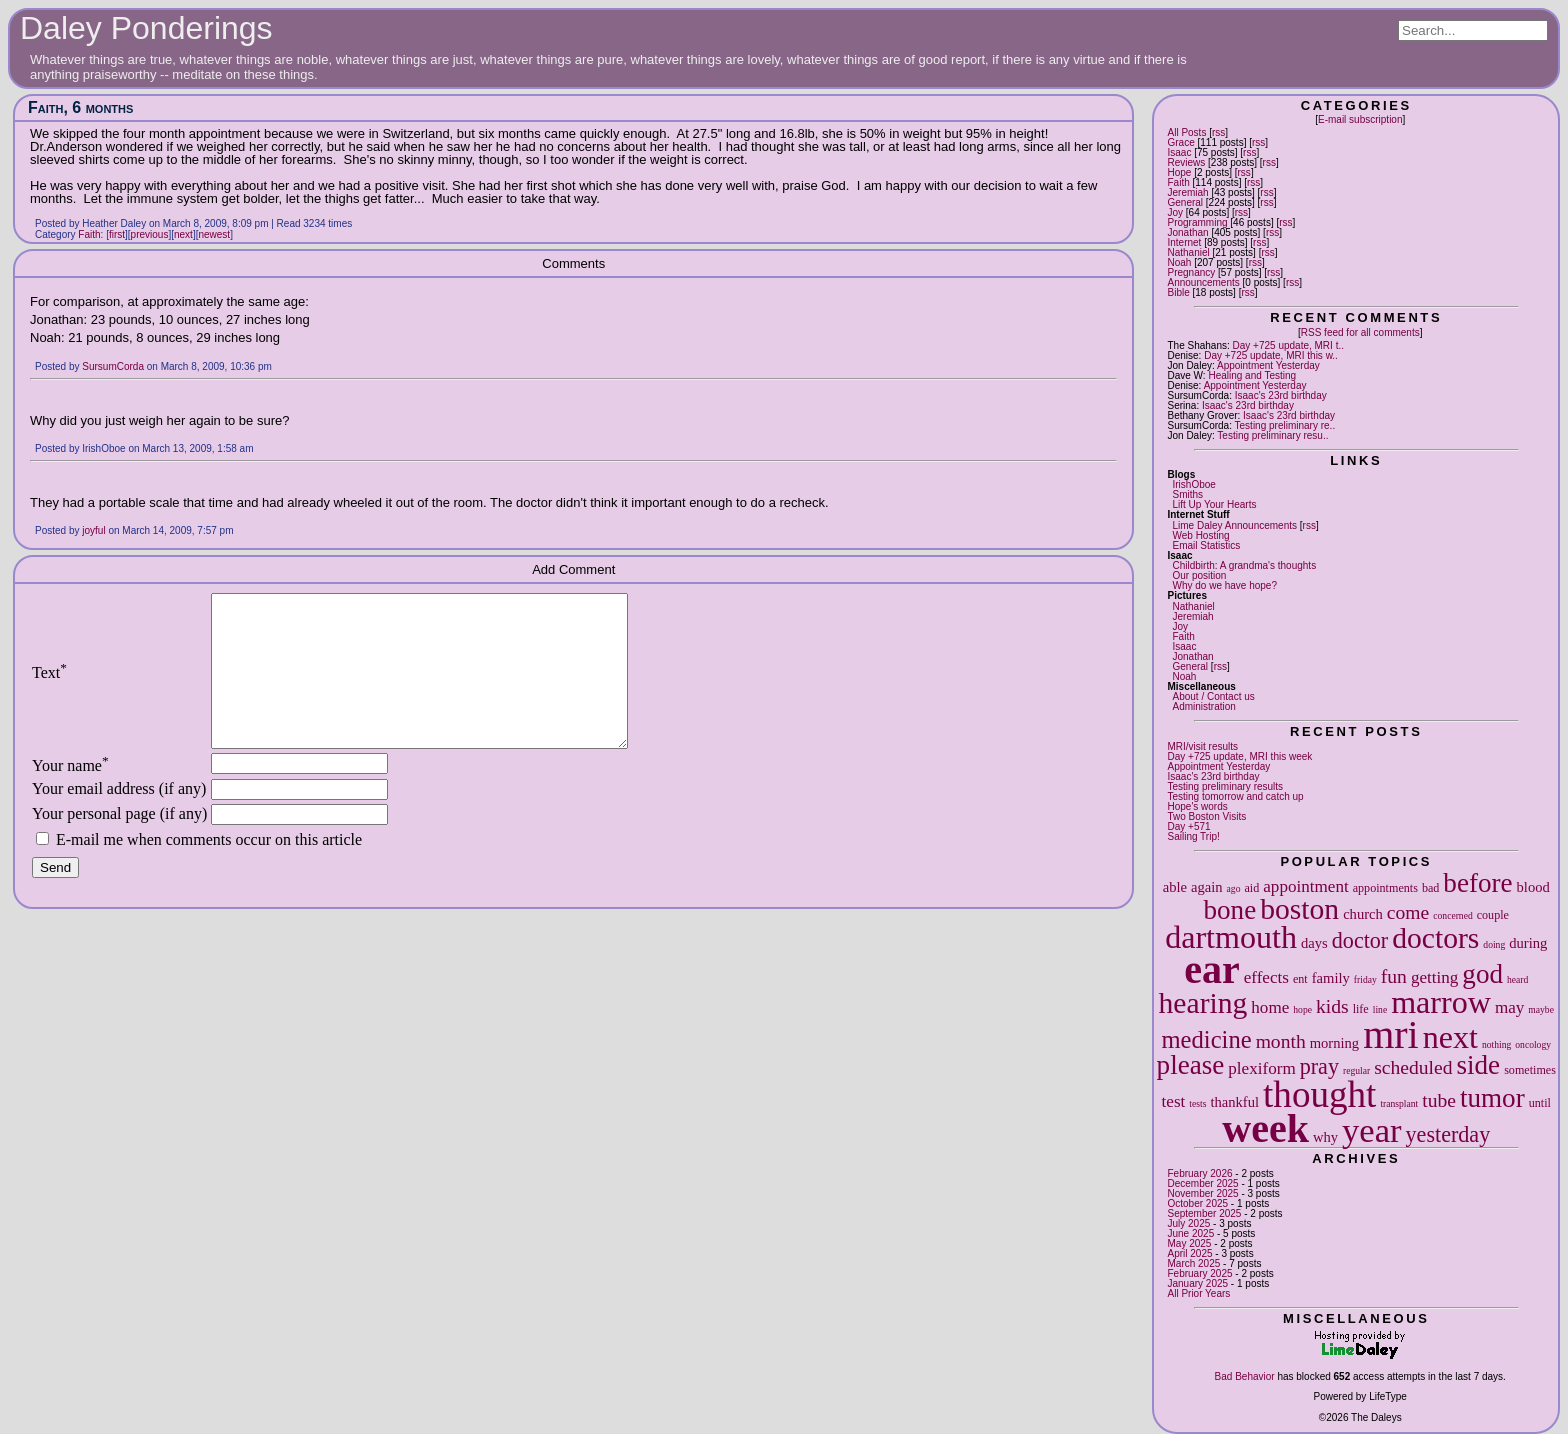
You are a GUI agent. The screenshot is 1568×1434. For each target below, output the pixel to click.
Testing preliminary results (1225, 786)
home (1270, 1007)
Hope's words (1197, 806)
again (1207, 887)
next (1450, 1037)
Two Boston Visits (1206, 816)
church (1363, 914)
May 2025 (1189, 1243)
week (1265, 1128)
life (1361, 1009)
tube (1439, 1100)
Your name (70, 795)
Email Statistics (1206, 545)
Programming (1197, 222)
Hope (1179, 172)
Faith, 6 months (80, 107)
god (1482, 974)
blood (1533, 887)
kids (1332, 1006)
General (1185, 202)
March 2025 (1193, 1263)
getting (1434, 977)
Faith (1178, 182)
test (1174, 1101)
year (1372, 1130)
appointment (1305, 886)
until (1540, 1103)
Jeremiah (1187, 192)
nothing (1496, 1044)
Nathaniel (1188, 252)
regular (1356, 1070)
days (1314, 943)
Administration (1203, 706)
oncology (1533, 1044)
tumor (1492, 1098)
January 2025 (1197, 1283)
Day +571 (1188, 826)
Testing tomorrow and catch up (1235, 796)
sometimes (1530, 1070)
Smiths (1187, 494)
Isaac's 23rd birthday (1281, 395)
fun (1394, 976)
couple (1493, 915)
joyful (93, 530)
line (1380, 1009)
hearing (1203, 1003)
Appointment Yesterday (1268, 365)
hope (1302, 1009)
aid (1251, 888)
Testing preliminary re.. (1285, 425)
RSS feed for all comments (1360, 332)
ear (1212, 969)
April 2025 (1189, 1253)
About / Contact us (1213, 696)
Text (49, 687)
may (1509, 1007)
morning (1334, 1043)
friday (1365, 979)
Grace (1180, 142)
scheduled (1413, 1067)
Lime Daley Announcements (1234, 525)
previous (150, 234)
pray (1319, 1066)
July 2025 (1188, 1223)
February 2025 (1199, 1273)
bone (1230, 910)
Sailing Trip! (1193, 836)
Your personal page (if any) (119, 843)
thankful (1234, 1102)
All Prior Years (1198, 1293)
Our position (1199, 575)
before (1477, 883)
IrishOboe (1193, 484)
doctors (1435, 938)
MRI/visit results (1202, 746)
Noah (1179, 262)
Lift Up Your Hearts (1214, 504)
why (1325, 1137)
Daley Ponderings (146, 28)
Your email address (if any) (119, 818)
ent (1300, 979)
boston (1299, 909)
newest (214, 234)
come (1408, 912)
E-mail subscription (1360, 119)
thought (1319, 1094)
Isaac (1179, 152)
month (1281, 1041)
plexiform (1261, 1068)
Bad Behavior (1245, 1376)
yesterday (1448, 1134)
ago (1234, 888)
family (1331, 978)
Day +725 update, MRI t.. (1288, 345)
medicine (1206, 1039)
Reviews (1186, 162)
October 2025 (1197, 1203)
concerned (1452, 915)
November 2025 (1202, 1193)
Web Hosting (1200, 535)
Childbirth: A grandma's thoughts (1244, 565)
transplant (1399, 1103)
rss (1218, 132)
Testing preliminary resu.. (1272, 435)
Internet (1184, 242)
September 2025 (1204, 1213)
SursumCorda (113, 366)
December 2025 (1202, 1183)
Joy (1175, 212)
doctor (1360, 940)
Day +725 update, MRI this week (1239, 756)
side (1479, 1065)
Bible (1178, 292)
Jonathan (1187, 232)
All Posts (1186, 132)
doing (1494, 944)
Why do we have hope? (1224, 585)
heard (1517, 979)
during (1528, 943)
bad (1430, 888)
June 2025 (1190, 1233)
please (1191, 1065)
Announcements (1203, 282)
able (1175, 887)
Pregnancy (1191, 272)
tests (1197, 1103)
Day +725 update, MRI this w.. (1271, 355)
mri (1391, 1034)
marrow (1441, 1002)
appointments (1385, 888)
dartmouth (1231, 937)
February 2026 (1199, 1173)
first (117, 234)
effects (1266, 977)
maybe (1541, 1009)
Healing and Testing (1252, 375)
